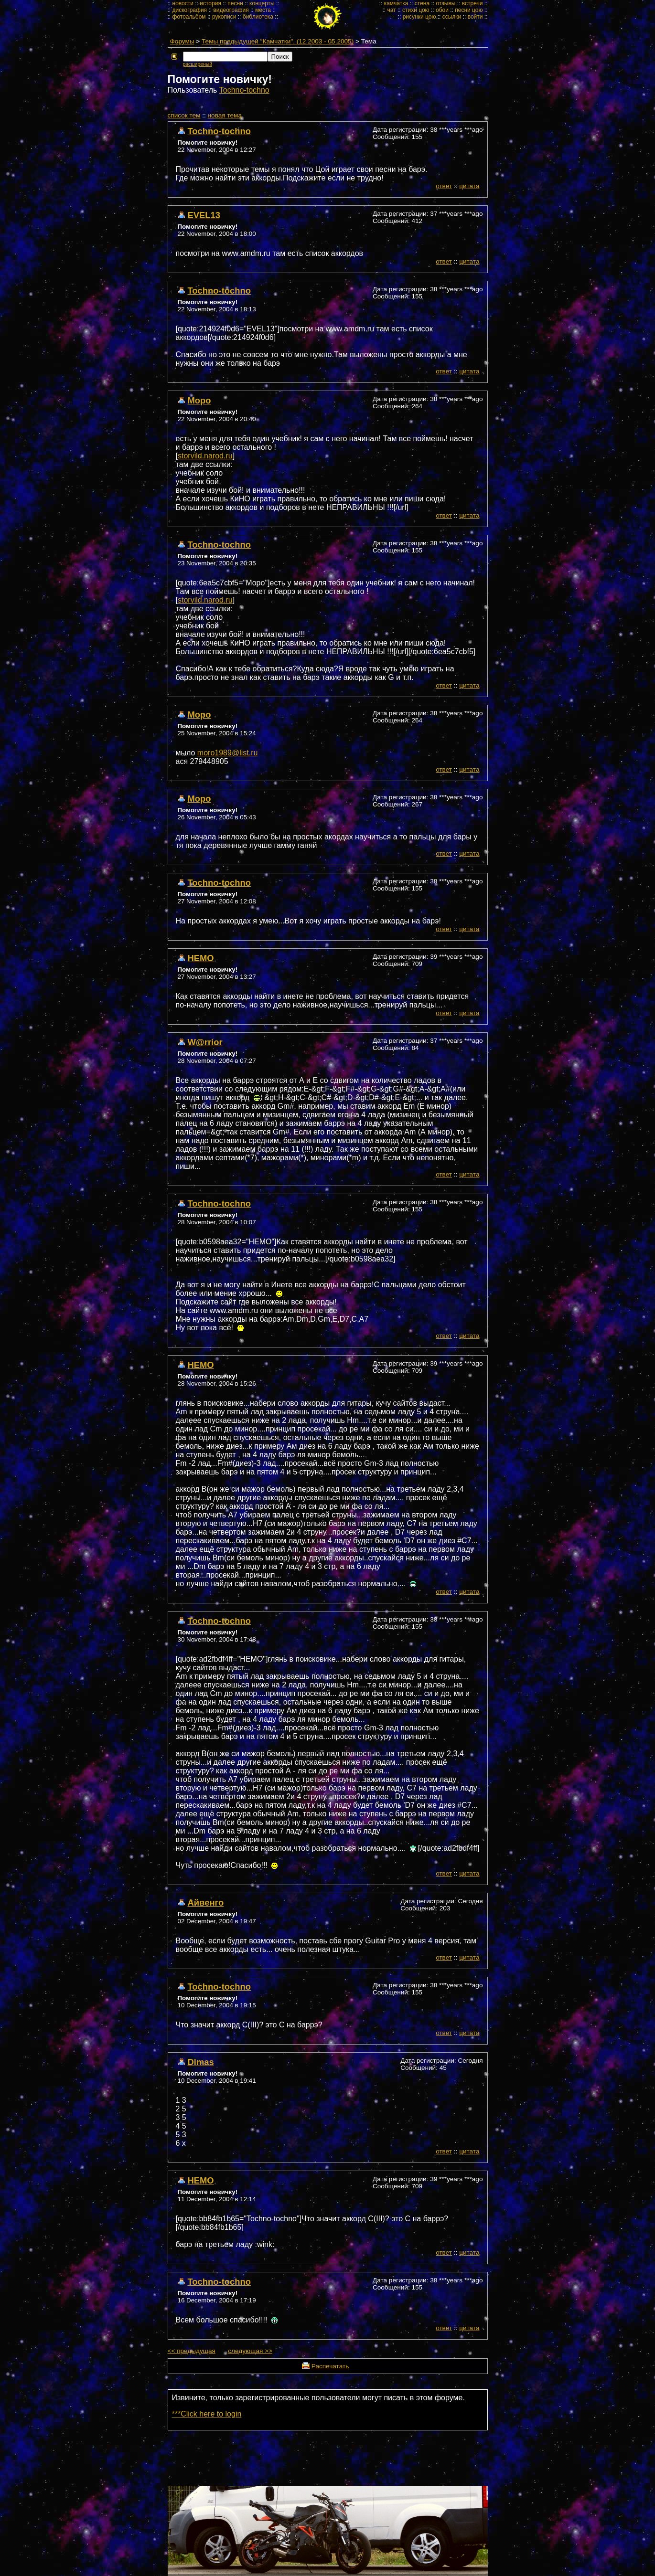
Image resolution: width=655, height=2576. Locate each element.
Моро (199, 400)
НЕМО (201, 958)
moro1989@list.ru (227, 753)
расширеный (197, 64)
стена (422, 3)
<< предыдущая (191, 2350)
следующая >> (250, 2350)
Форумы (182, 41)
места (263, 10)
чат (391, 10)
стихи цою (416, 10)
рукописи (224, 16)
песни (235, 3)
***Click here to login (207, 2414)
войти (475, 16)
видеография (230, 10)
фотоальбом (189, 16)
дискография (189, 10)
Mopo (199, 799)
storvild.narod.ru (205, 456)
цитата (469, 186)
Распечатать (330, 2366)
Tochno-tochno (244, 90)
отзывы (445, 3)
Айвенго (206, 1903)
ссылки (452, 16)
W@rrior (205, 1042)
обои (442, 10)
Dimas (201, 2062)
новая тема (225, 115)
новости (182, 3)
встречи (472, 3)
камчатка (396, 3)
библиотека (258, 16)
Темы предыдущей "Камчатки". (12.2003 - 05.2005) (278, 41)
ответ (444, 186)
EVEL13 (204, 215)
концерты (262, 3)
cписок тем (184, 115)
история (210, 3)
